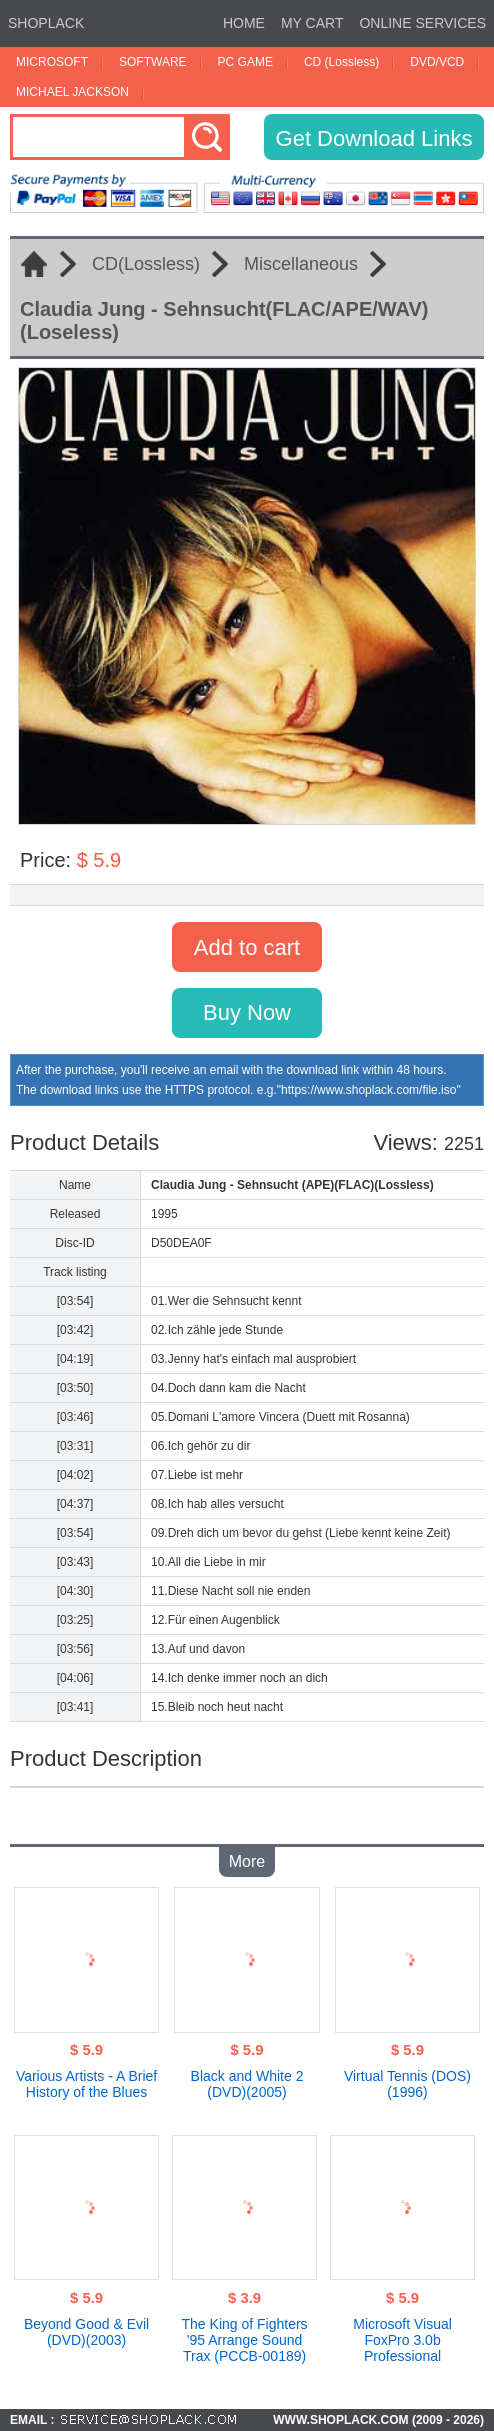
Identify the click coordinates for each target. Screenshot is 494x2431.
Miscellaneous (301, 264)
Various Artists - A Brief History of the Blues (86, 2084)
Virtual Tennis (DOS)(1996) (407, 2084)
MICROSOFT (52, 62)
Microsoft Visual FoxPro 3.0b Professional (402, 2340)
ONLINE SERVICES (422, 23)
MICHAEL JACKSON (72, 92)
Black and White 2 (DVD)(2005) (247, 2084)
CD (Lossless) (341, 62)
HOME (244, 23)
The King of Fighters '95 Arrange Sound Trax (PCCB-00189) (245, 2340)
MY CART (312, 23)
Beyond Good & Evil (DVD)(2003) (86, 2332)
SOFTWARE (153, 62)
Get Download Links (374, 138)
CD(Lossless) (146, 264)
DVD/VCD (437, 62)
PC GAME (245, 62)
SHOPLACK (46, 23)
